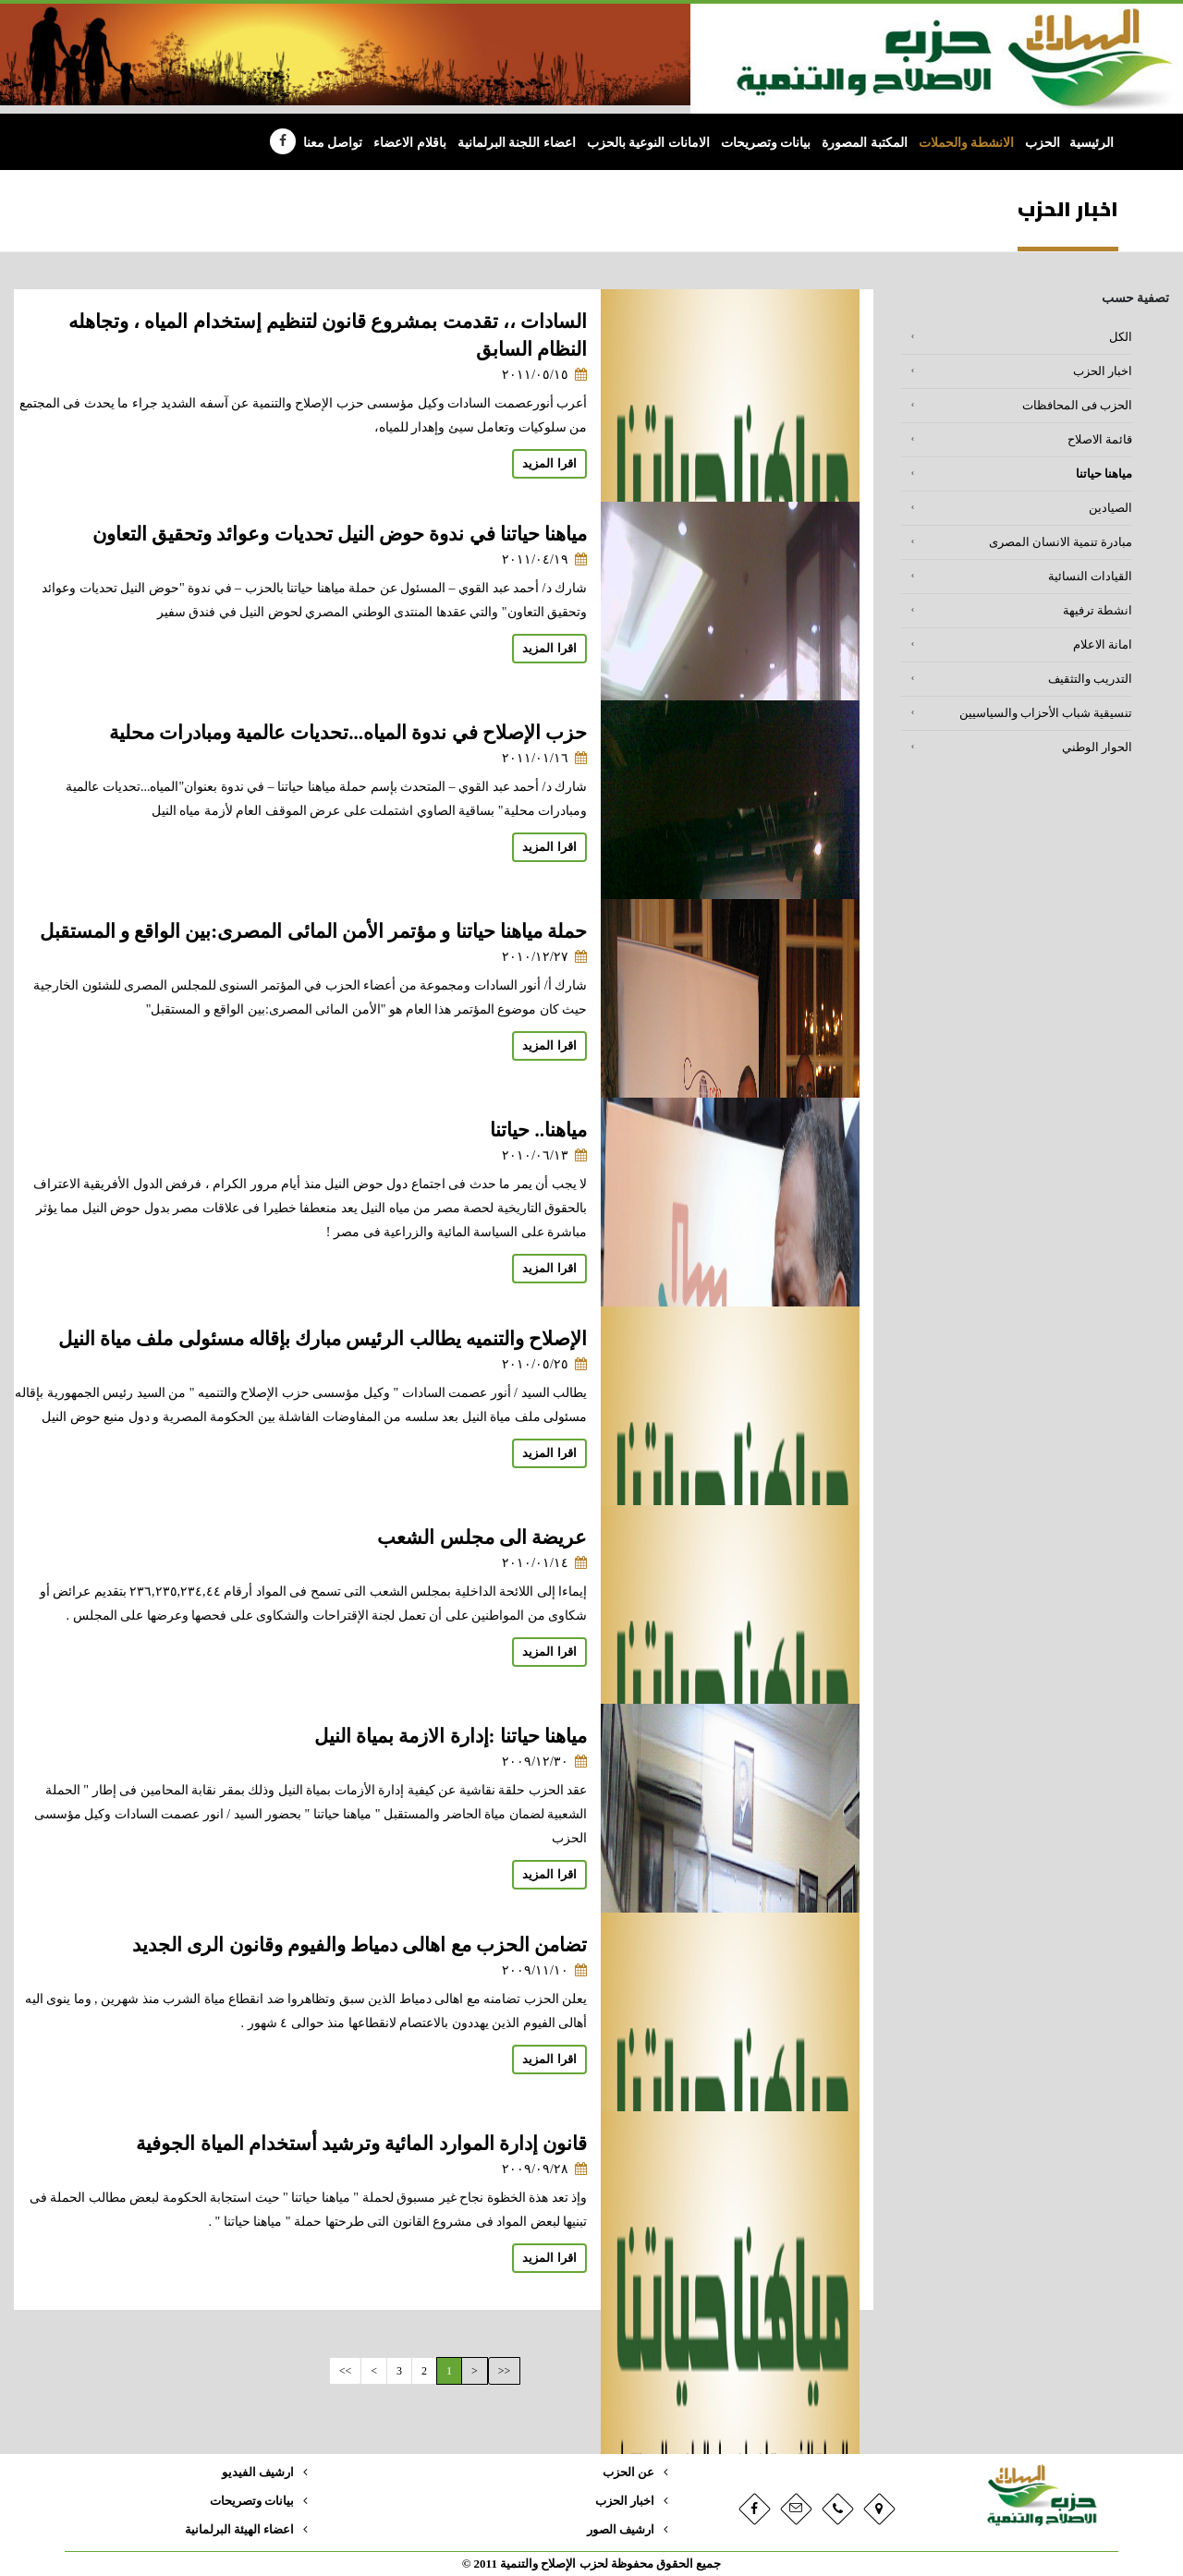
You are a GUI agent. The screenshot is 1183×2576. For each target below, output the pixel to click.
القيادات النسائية (1090, 576)
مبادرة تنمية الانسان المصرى (1060, 542)
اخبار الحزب (1102, 371)
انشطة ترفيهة (1097, 610)
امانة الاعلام (1102, 644)
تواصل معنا (333, 143)
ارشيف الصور (620, 2529)
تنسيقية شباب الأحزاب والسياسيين (1045, 713)
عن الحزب (628, 2472)
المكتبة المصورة (865, 143)
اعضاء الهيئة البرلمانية (239, 2529)
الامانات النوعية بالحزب (648, 143)
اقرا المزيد (549, 463)
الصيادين (1110, 508)
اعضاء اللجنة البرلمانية (516, 143)
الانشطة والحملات (967, 143)
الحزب (1042, 143)
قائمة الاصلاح (1099, 439)
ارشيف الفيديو (258, 2472)
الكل (1120, 337)
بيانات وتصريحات (766, 143)
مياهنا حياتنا (1104, 474)
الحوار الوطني (1097, 747)
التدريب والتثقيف (1090, 679)
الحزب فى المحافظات (1077, 405)
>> (345, 2370)
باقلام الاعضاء (409, 143)
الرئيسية (1091, 143)
